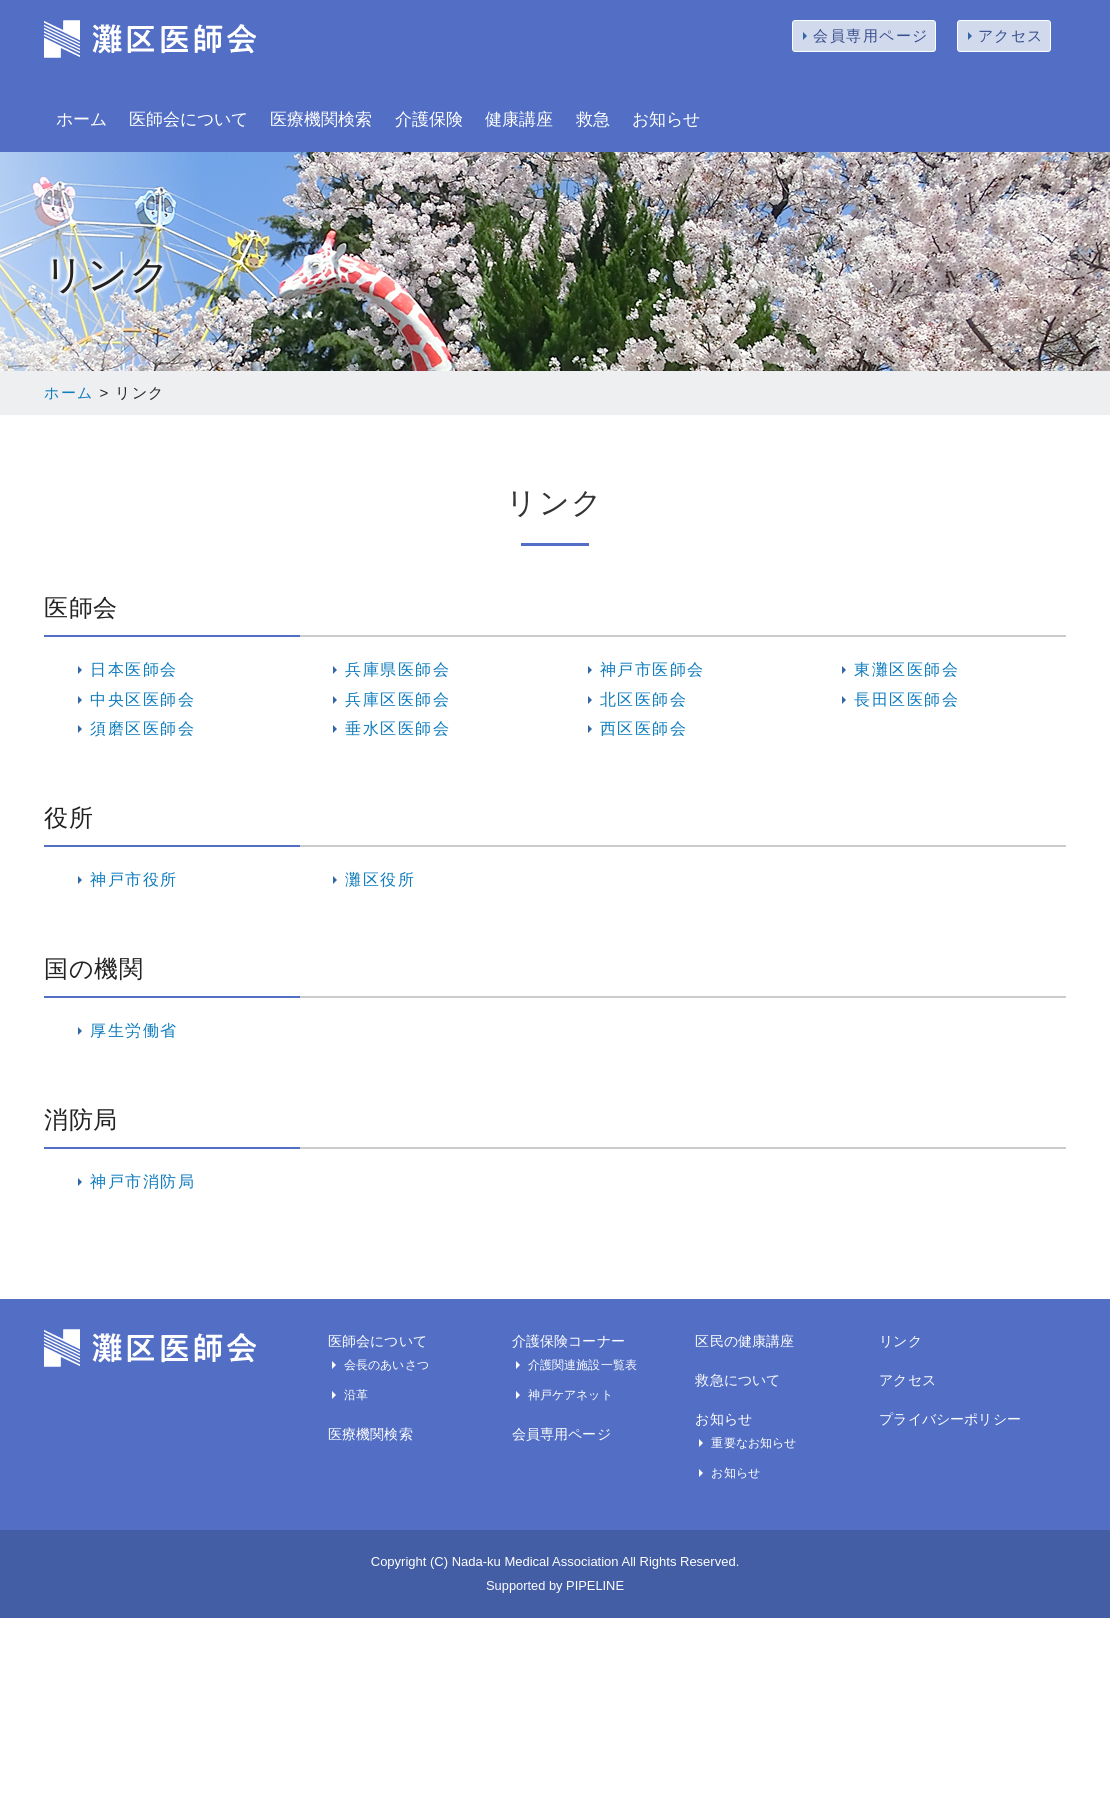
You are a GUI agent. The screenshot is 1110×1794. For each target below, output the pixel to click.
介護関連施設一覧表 (582, 1365)
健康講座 (519, 119)
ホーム (81, 119)
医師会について (188, 119)
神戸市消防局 (142, 1181)
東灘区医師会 (906, 669)
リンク (900, 1341)
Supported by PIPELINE (554, 1585)
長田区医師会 (906, 699)
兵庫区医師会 (397, 699)
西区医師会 (644, 728)
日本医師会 (134, 669)
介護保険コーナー (568, 1341)
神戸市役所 (134, 879)
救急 (593, 119)
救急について (737, 1380)
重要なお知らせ (753, 1443)
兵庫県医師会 (397, 669)
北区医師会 (644, 699)
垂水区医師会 (397, 728)
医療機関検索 (321, 119)
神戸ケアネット (570, 1395)
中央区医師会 (142, 699)
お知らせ (666, 119)
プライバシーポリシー (949, 1419)
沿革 (356, 1395)
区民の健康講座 (744, 1341)
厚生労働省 (134, 1030)
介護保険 (429, 119)
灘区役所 (380, 879)
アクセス (1011, 35)
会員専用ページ (871, 35)
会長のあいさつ (386, 1365)
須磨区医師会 (142, 728)
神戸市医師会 (652, 669)
